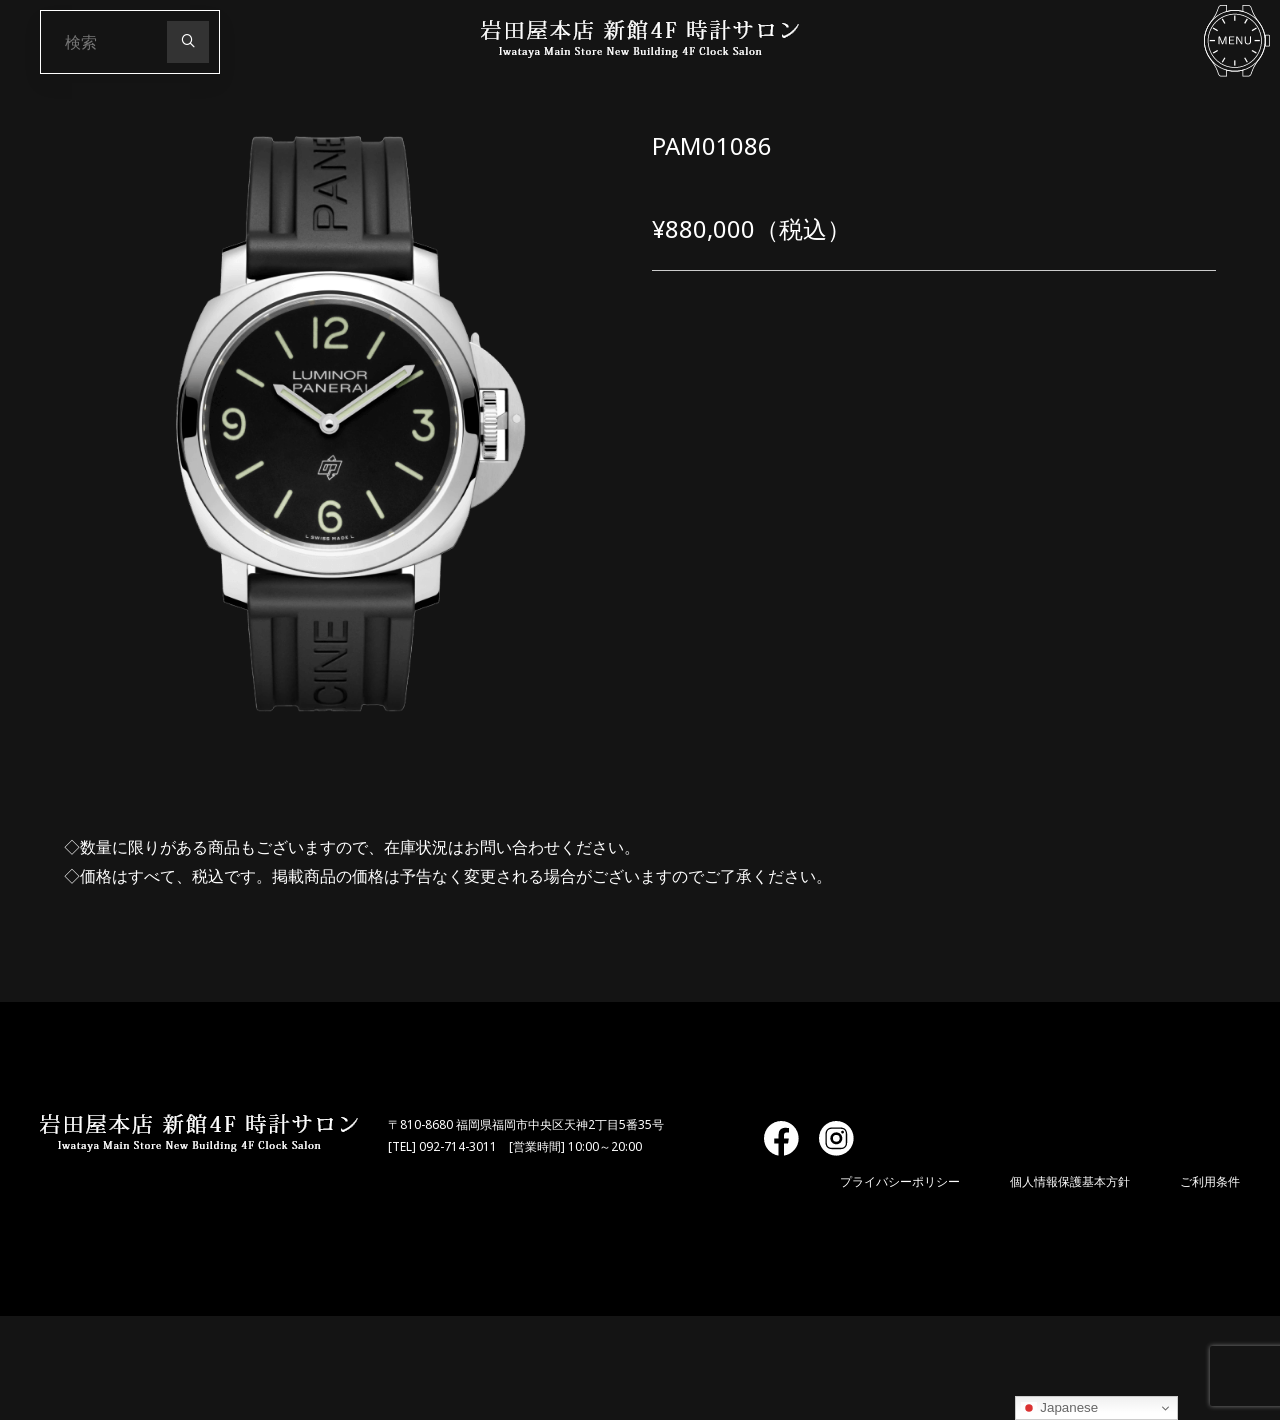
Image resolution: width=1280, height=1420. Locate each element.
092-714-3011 (458, 1146)
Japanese (1060, 1408)
